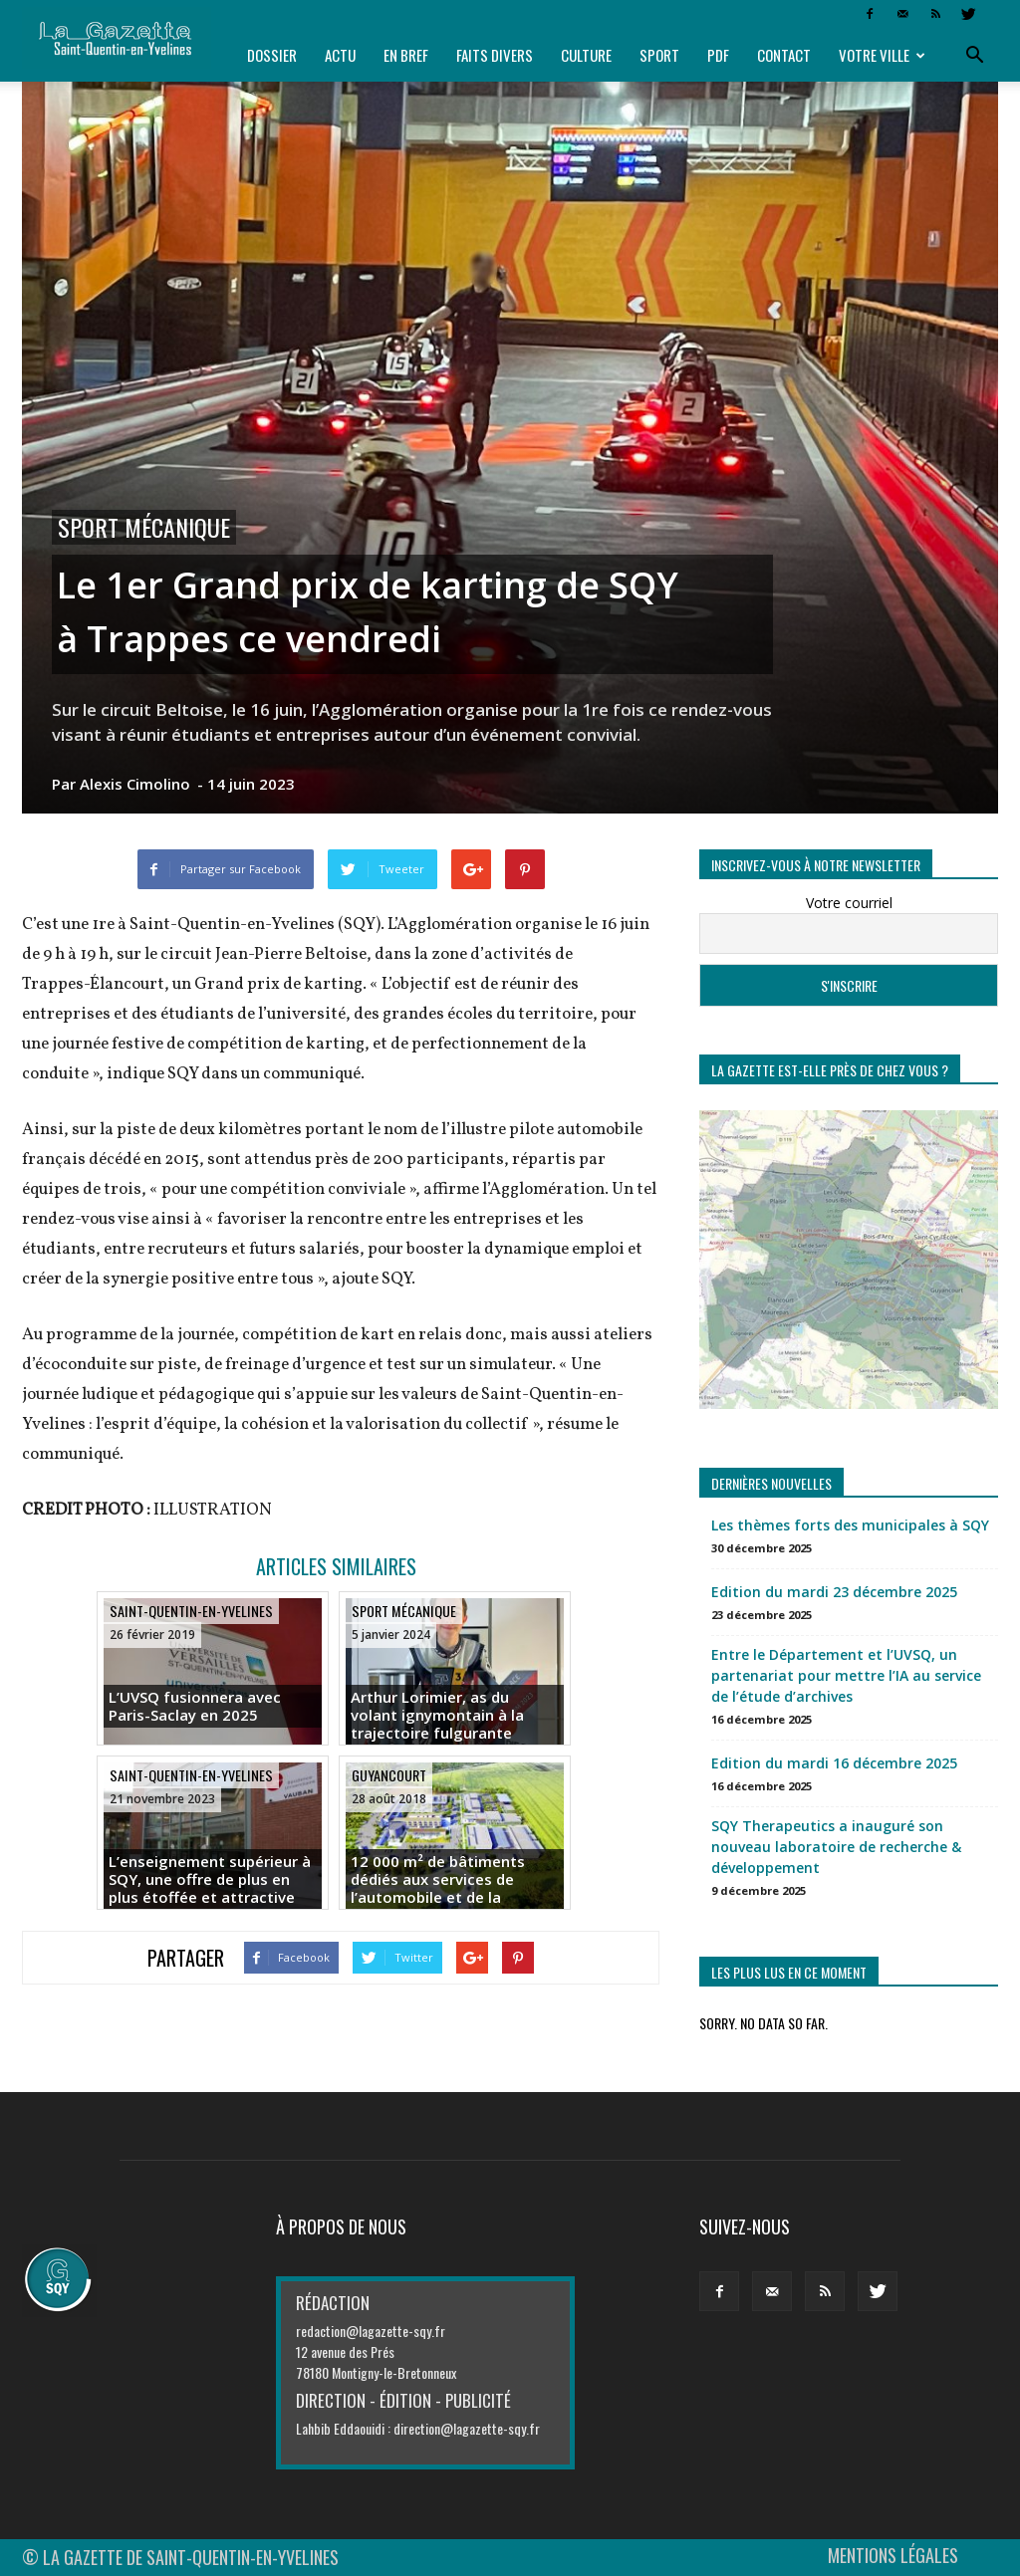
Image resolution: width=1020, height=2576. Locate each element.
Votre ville (882, 55)
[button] (974, 56)
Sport (659, 55)
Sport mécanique (144, 527)
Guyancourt (389, 1774)
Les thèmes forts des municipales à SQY (850, 1525)
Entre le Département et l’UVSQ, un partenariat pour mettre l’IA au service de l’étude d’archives (846, 1675)
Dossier (272, 55)
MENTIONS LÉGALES (893, 2555)
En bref (405, 55)
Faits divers (494, 55)
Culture (586, 55)
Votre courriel (849, 902)
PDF (718, 55)
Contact (784, 55)
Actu (340, 55)
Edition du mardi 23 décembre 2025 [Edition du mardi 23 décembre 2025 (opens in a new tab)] (834, 1591)
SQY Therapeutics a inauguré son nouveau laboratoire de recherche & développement (836, 1846)
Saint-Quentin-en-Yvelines (191, 1610)
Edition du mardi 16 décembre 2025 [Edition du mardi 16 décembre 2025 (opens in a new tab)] (834, 1763)
